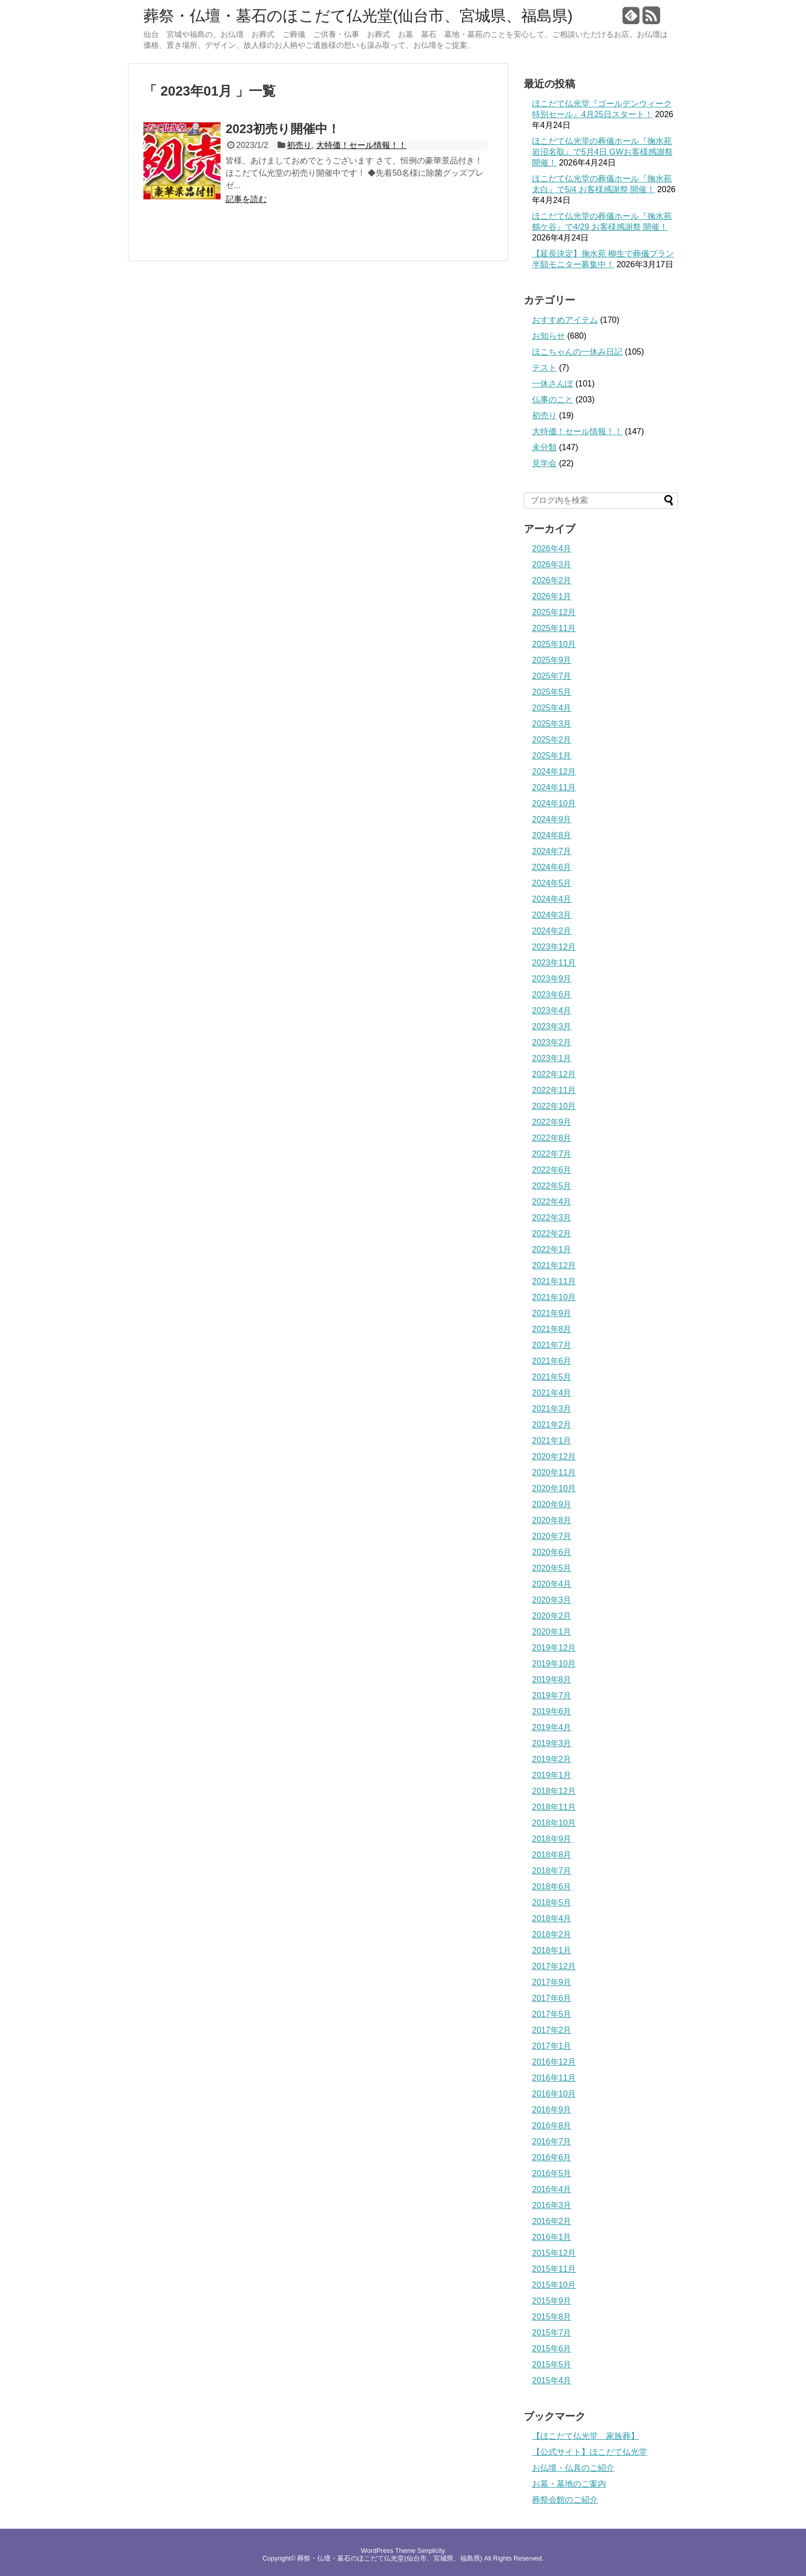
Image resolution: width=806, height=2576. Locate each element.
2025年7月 (552, 676)
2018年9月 (552, 1838)
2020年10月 (554, 1488)
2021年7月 (552, 1345)
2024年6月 (552, 867)
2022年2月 (552, 1233)
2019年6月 (552, 1711)
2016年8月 (552, 2125)
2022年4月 (552, 1201)
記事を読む (246, 199)
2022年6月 (552, 1169)
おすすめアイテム (565, 320)
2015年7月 (552, 2332)
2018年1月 (552, 1950)
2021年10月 (554, 1297)
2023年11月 (554, 962)
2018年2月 (552, 1934)
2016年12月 (554, 2062)
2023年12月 (554, 946)
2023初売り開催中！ (283, 129)
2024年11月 (554, 787)
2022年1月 (552, 1249)
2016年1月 (552, 2237)
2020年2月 (552, 1615)
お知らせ (548, 335)
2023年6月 (552, 994)
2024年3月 (552, 915)
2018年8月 (552, 1854)
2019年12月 (554, 1647)
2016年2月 (552, 2221)
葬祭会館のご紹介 (565, 2499)
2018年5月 (552, 1902)
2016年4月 (552, 2189)
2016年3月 (552, 2205)
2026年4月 (552, 548)
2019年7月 (552, 1695)
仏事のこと (552, 399)
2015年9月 (552, 2300)
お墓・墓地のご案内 (569, 2483)
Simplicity (431, 2550)
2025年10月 (554, 644)
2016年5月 (552, 2173)
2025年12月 (554, 612)
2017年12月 (554, 1966)
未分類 (544, 447)
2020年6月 (552, 1552)
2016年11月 (554, 2077)
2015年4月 (552, 2380)
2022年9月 (552, 1122)
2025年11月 (554, 628)
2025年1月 (552, 755)
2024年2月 (552, 930)
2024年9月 (552, 819)
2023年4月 (552, 1010)
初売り (299, 145)
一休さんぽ (552, 383)
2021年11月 (554, 1281)
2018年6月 (552, 1886)
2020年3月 (552, 1600)
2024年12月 (554, 771)
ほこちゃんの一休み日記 (577, 351)
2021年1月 (552, 1440)
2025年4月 (552, 707)
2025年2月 (552, 739)
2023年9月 (552, 978)
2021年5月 (552, 1377)
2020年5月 (552, 1568)
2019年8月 (552, 1679)
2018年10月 (554, 1823)
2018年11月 (554, 1807)
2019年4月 (552, 1727)
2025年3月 (552, 723)
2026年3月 (552, 564)
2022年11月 (554, 1090)
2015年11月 (554, 2269)
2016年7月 (552, 2141)
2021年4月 (552, 1392)
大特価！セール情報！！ (361, 145)
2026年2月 (552, 580)
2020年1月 (552, 1631)
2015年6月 (552, 2348)
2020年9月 (552, 1504)
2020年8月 (552, 1520)
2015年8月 (552, 2316)
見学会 (544, 463)
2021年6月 (552, 1361)
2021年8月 (552, 1329)
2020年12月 (554, 1456)
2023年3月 (552, 1026)
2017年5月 (552, 2014)
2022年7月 (552, 1154)
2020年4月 (552, 1584)
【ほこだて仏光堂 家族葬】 (585, 2436)
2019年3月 (552, 1743)
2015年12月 (554, 2253)
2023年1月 (552, 1058)
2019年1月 (552, 1775)
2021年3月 (552, 1408)
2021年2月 (552, 1424)
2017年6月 (552, 1998)
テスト (544, 367)
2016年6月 (552, 2157)
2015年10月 (554, 2285)
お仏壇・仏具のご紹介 (573, 2467)
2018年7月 (552, 1870)
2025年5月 (552, 692)
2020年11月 (554, 1472)
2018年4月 (552, 1918)
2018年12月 (554, 1791)
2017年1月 (552, 2046)
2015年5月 (552, 2364)
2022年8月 (552, 1138)
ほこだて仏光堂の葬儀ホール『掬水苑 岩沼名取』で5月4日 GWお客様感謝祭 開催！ (602, 152)
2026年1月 (552, 596)
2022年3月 (552, 1217)
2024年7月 (552, 851)
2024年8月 (552, 835)
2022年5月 (552, 1185)
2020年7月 (552, 1536)
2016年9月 (552, 2109)
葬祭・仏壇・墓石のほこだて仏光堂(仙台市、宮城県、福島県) (358, 16)
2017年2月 (552, 2030)
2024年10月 (554, 803)
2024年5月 (552, 883)
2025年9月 (552, 660)
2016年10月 (554, 2093)
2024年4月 (552, 899)
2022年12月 (554, 1074)
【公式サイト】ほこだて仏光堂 (589, 2452)
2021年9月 (552, 1313)
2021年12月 (554, 1265)
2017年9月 (552, 1982)
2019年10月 (554, 1663)
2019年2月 (552, 1759)
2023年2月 (552, 1042)
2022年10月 (554, 1106)
